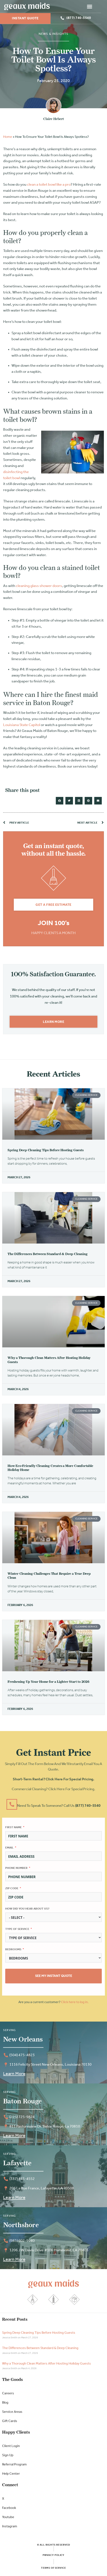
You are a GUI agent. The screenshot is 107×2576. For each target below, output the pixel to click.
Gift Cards (9, 2421)
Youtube (8, 2517)
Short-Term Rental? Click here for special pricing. (53, 1779)
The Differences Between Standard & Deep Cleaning (47, 1254)
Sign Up (7, 2455)
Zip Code (11, 1888)
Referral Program (14, 2464)
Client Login (11, 2446)
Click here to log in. (75, 2002)
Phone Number (16, 1868)
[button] (95, 6)
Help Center (11, 2474)
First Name (13, 1827)
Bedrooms (13, 1949)
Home (7, 137)
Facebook (9, 2508)
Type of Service (17, 1929)
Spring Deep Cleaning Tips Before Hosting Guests (46, 1150)
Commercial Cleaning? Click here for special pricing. (53, 1789)
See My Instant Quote (53, 1976)
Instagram (9, 2526)
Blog (5, 2402)
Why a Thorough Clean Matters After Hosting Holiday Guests (46, 2363)
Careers (8, 2393)
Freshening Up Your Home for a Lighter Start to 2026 (48, 1682)
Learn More (14, 2074)
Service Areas (12, 2412)
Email (9, 1847)
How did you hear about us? (27, 1908)
